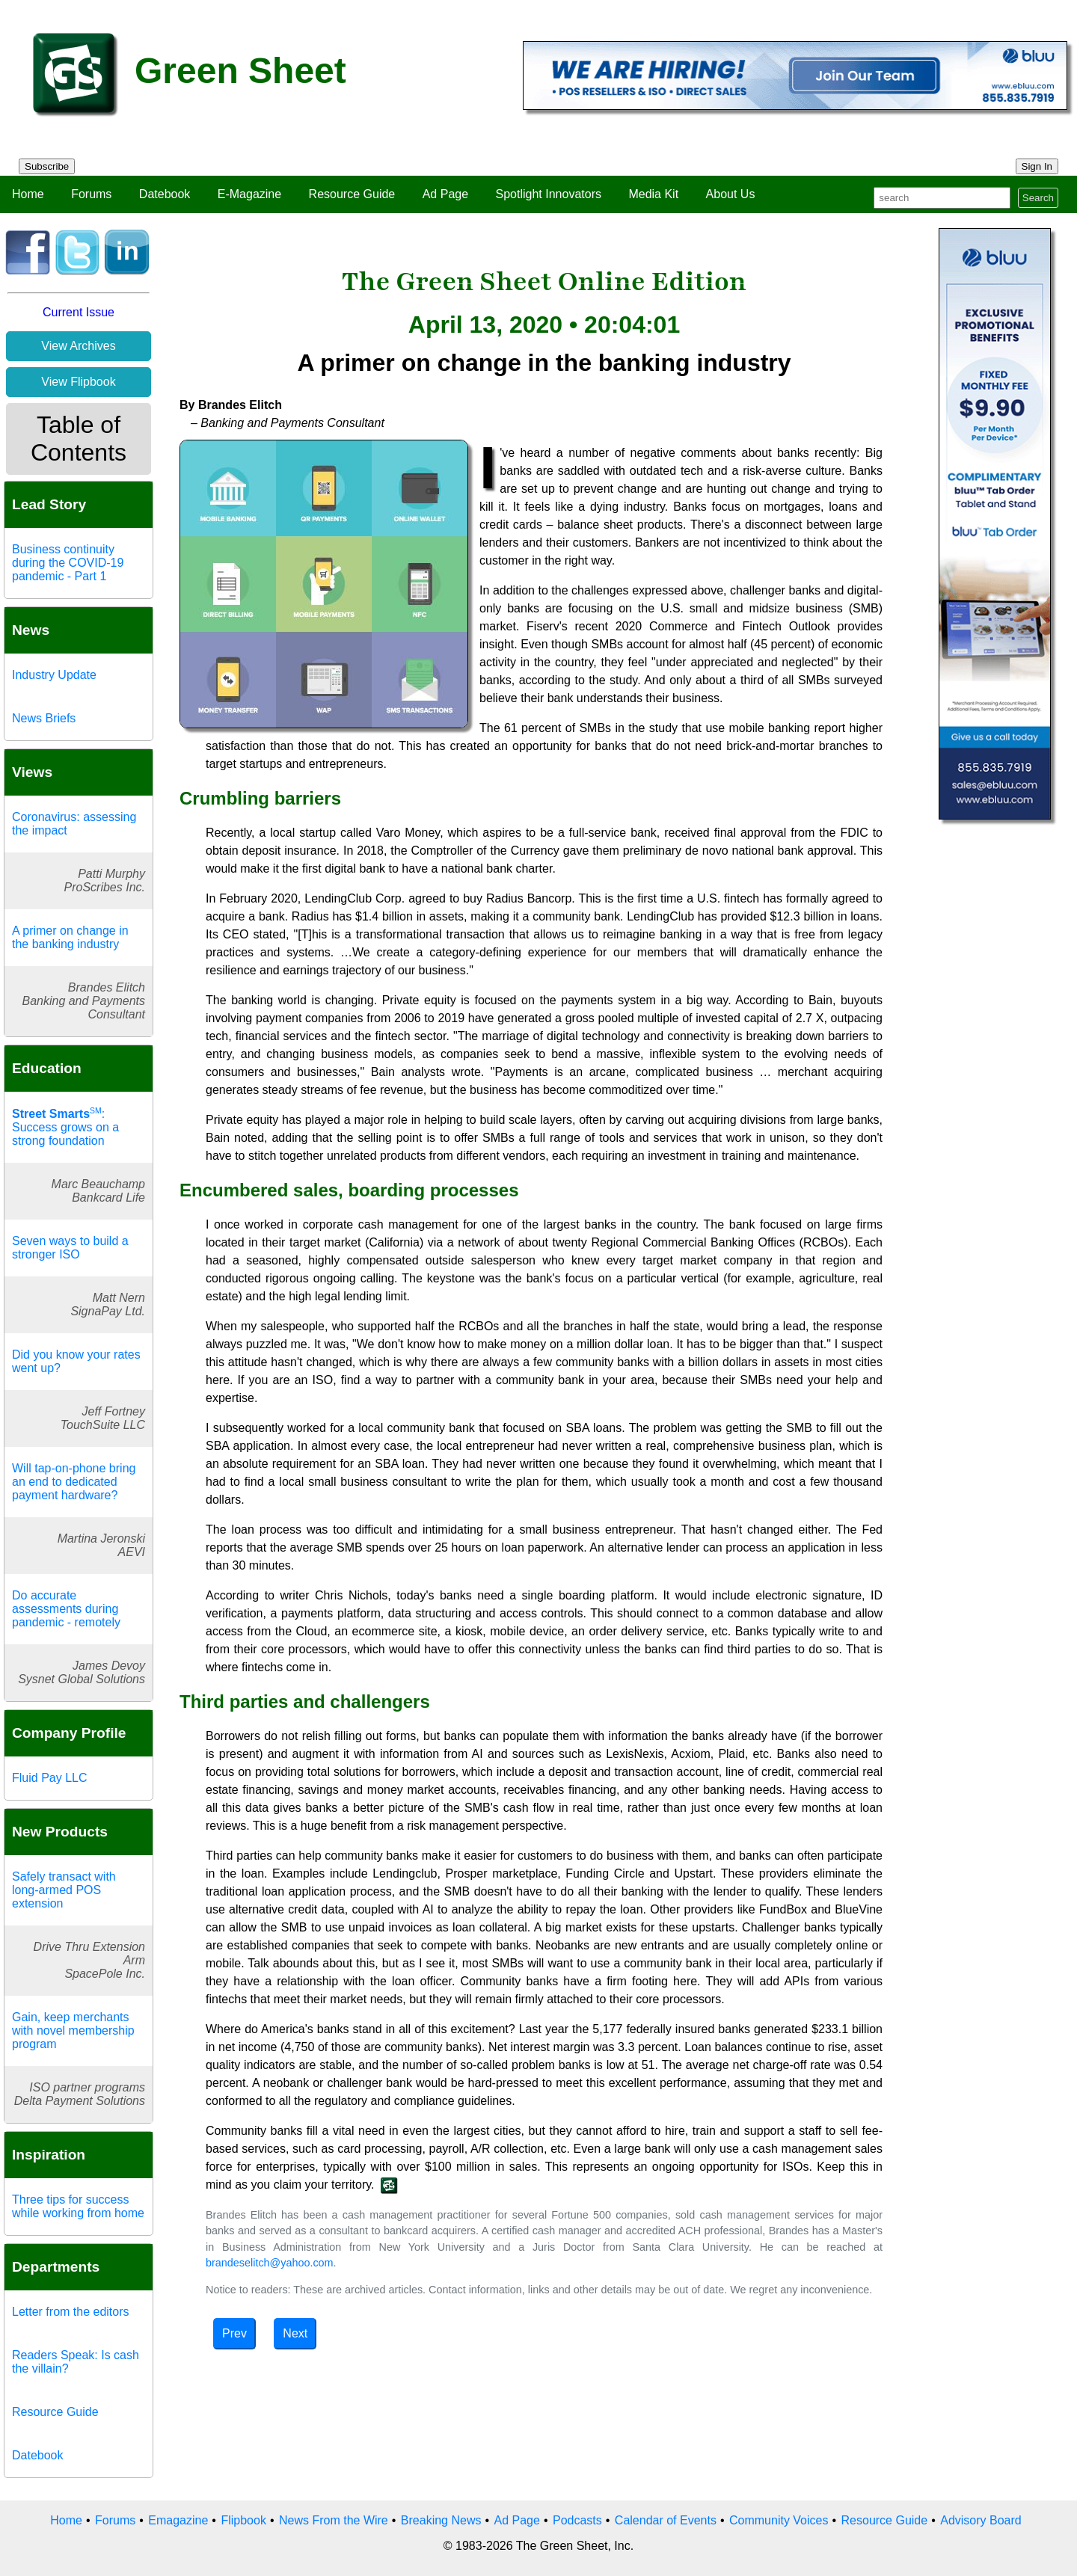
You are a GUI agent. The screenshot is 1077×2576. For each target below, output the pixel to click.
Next (295, 2333)
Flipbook (243, 2520)
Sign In (1037, 166)
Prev (234, 2333)
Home (28, 194)
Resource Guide (352, 194)
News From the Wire (333, 2520)
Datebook (165, 194)
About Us (730, 194)
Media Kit (653, 194)
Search (1038, 197)
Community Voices (779, 2520)
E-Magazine (249, 194)
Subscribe (47, 166)
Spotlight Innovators (548, 194)
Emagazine (178, 2520)
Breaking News (441, 2520)
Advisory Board (981, 2520)
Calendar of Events (666, 2520)
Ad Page (445, 194)
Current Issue (78, 312)
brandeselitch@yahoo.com (270, 2263)
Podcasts (577, 2520)
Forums (91, 194)
